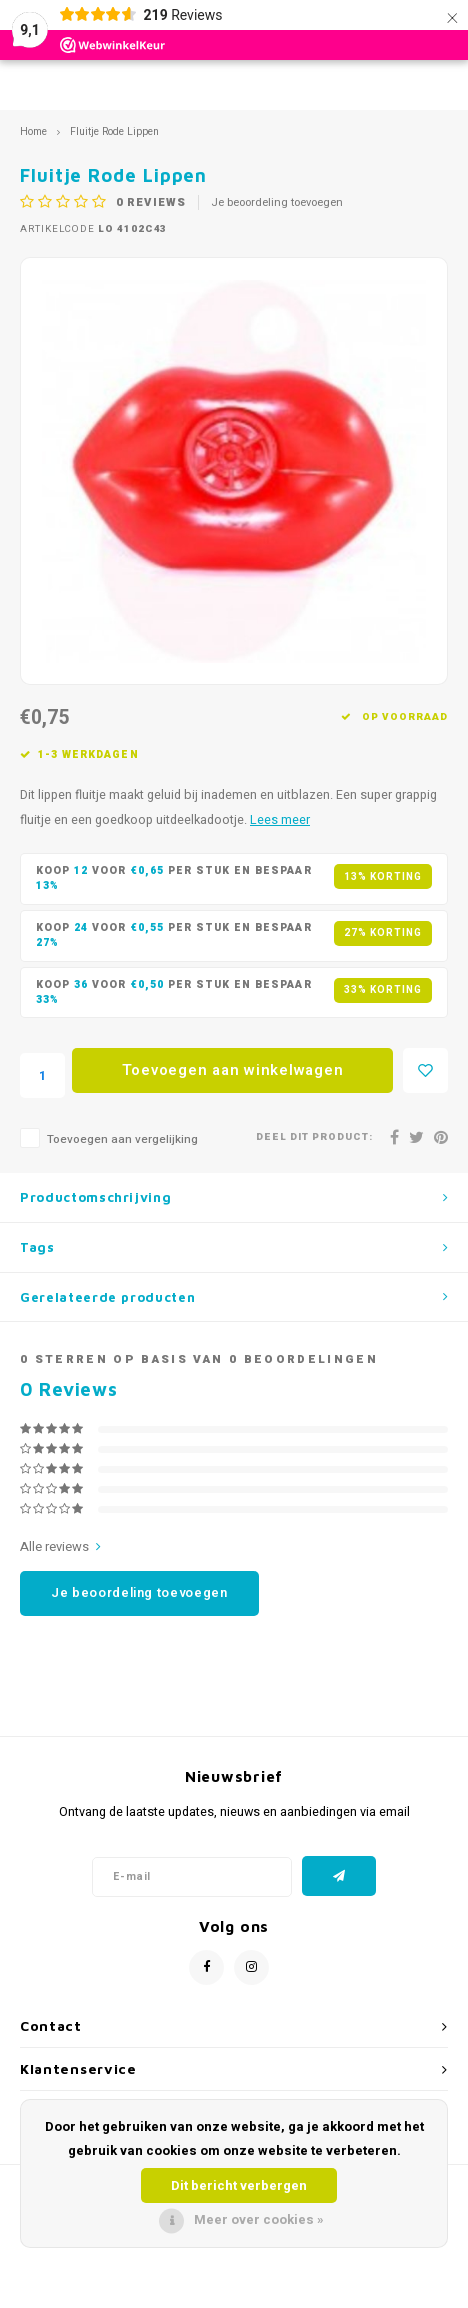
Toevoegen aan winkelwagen (233, 1070)
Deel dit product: (314, 1137)
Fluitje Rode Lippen (114, 131)
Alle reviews (60, 1547)
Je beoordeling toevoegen (277, 203)
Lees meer (280, 820)
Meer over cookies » (259, 2219)
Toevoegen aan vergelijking (122, 1139)
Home (33, 131)
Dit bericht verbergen (239, 2185)
